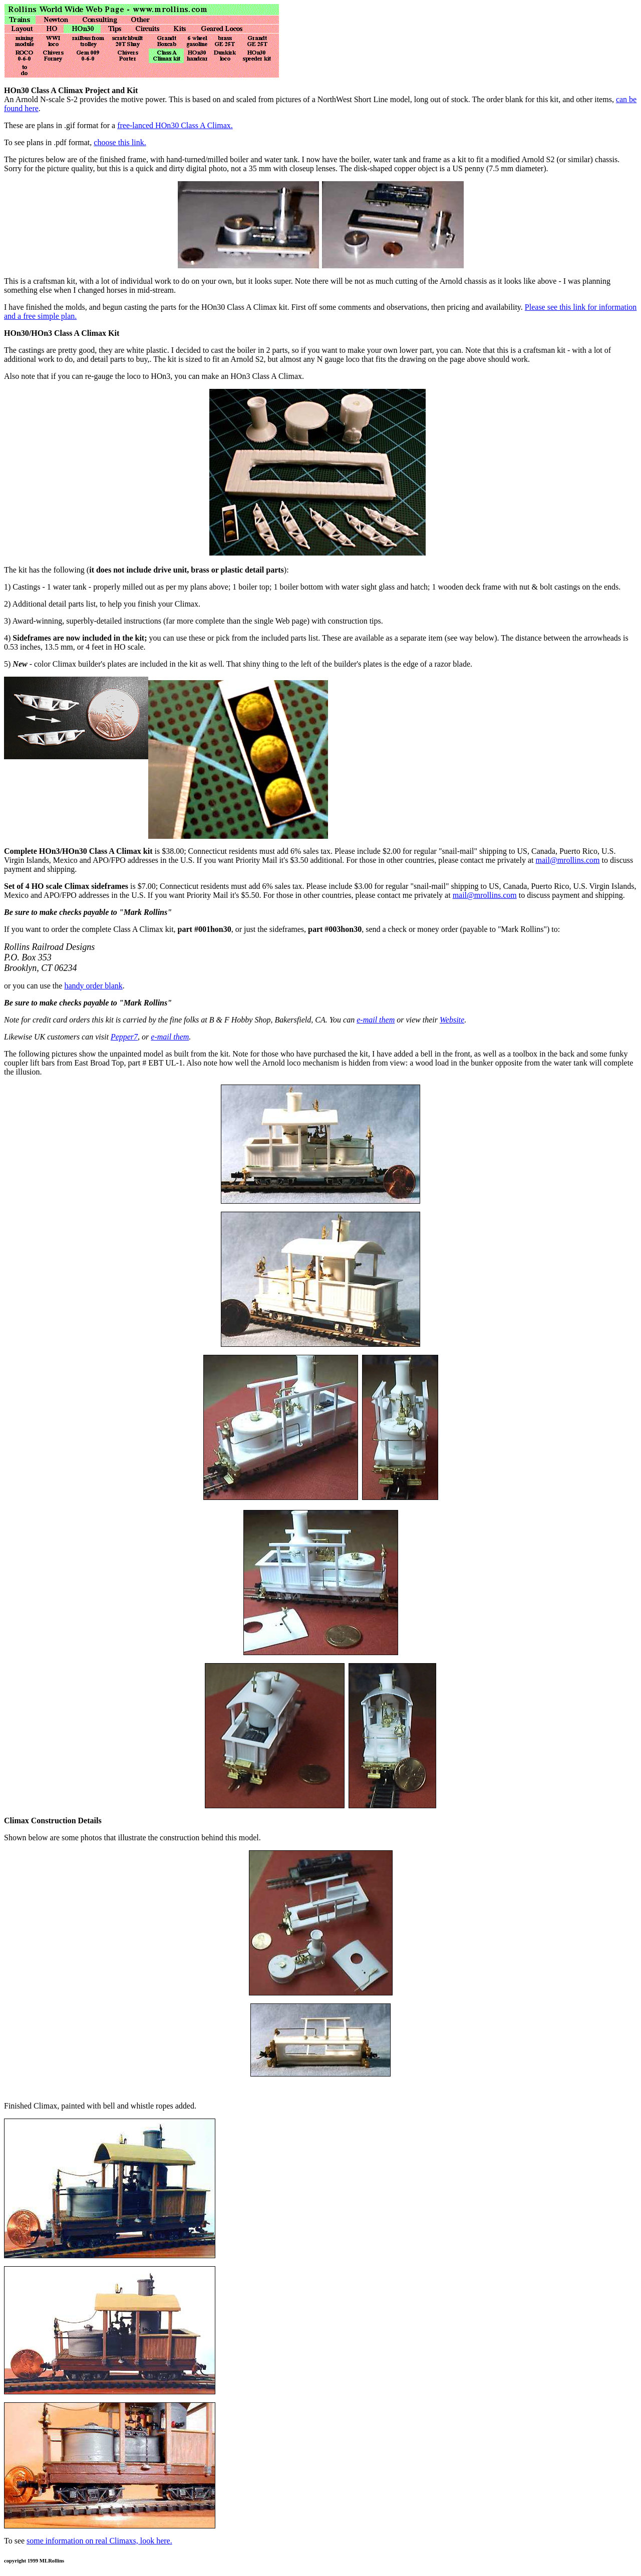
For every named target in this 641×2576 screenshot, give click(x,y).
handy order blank (93, 985)
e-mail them (376, 1019)
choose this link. (120, 142)
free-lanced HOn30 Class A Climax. (175, 125)
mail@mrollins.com (567, 860)
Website (452, 1019)
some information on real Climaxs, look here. (99, 2540)
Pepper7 (124, 1037)
